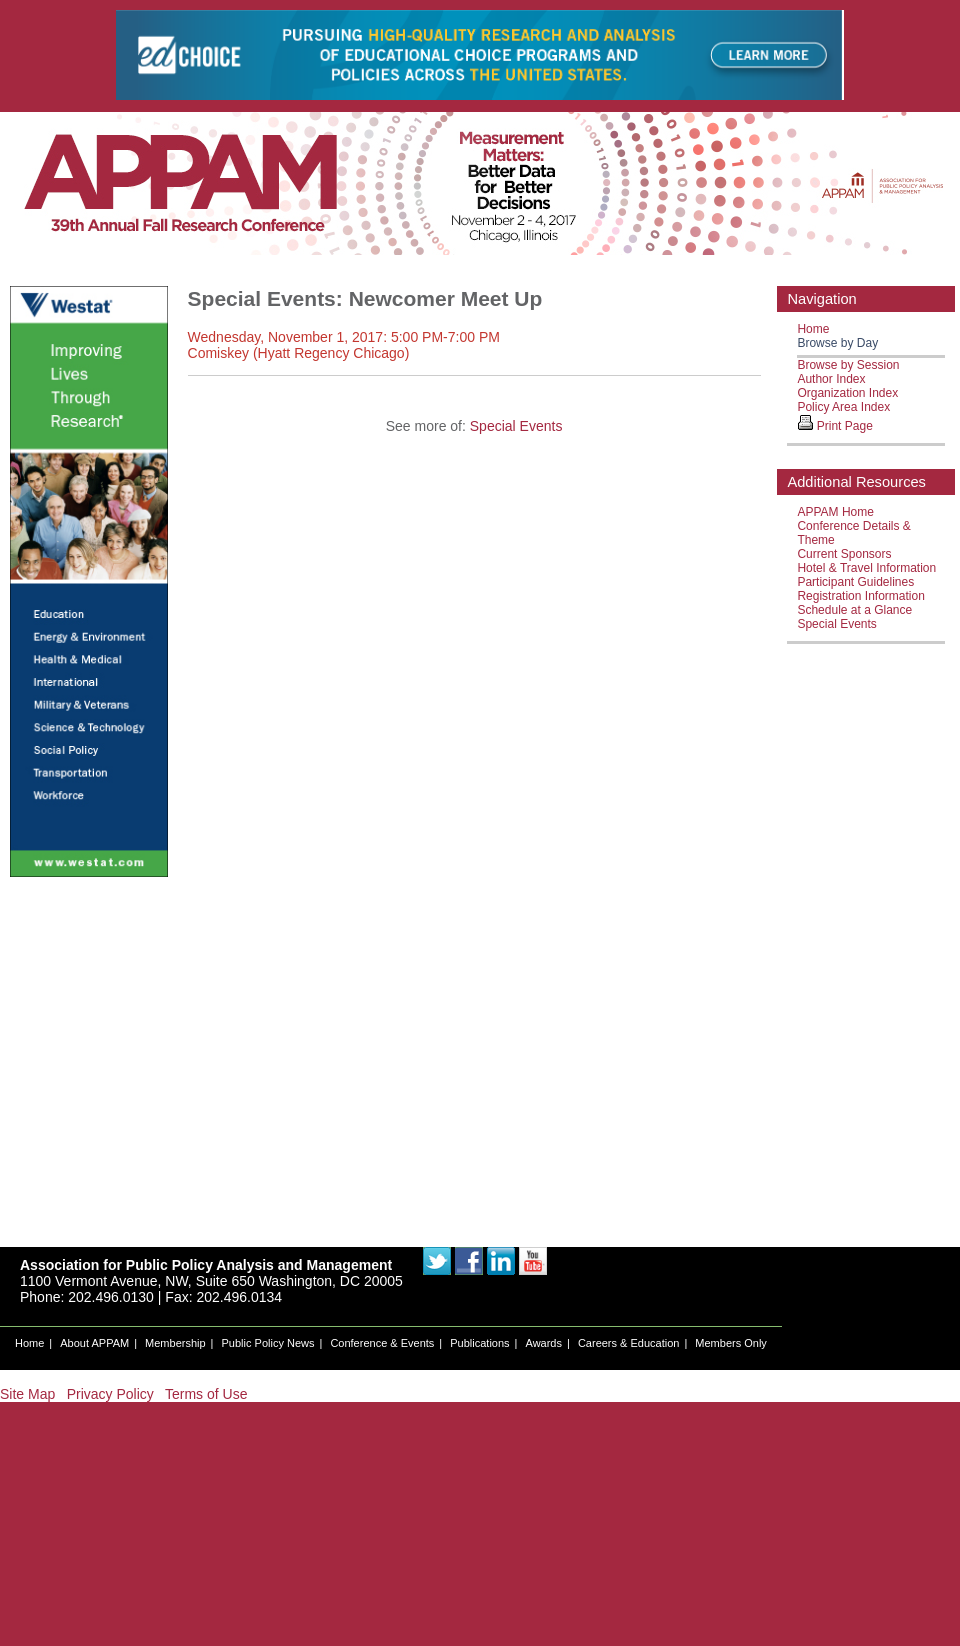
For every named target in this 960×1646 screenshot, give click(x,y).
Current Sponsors (844, 554)
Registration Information (860, 596)
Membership (175, 1343)
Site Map (27, 1394)
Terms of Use (206, 1394)
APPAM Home (835, 512)
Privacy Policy (110, 1394)
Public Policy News (268, 1343)
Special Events (516, 426)
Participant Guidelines (855, 582)
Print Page (845, 426)
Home (813, 329)
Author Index (831, 379)
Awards (544, 1343)
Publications (479, 1343)
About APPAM (94, 1343)
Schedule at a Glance (854, 610)
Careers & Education (629, 1343)
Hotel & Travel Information (866, 568)
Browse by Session (848, 365)
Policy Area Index (843, 407)
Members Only (731, 1343)
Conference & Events (382, 1343)
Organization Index (847, 393)
